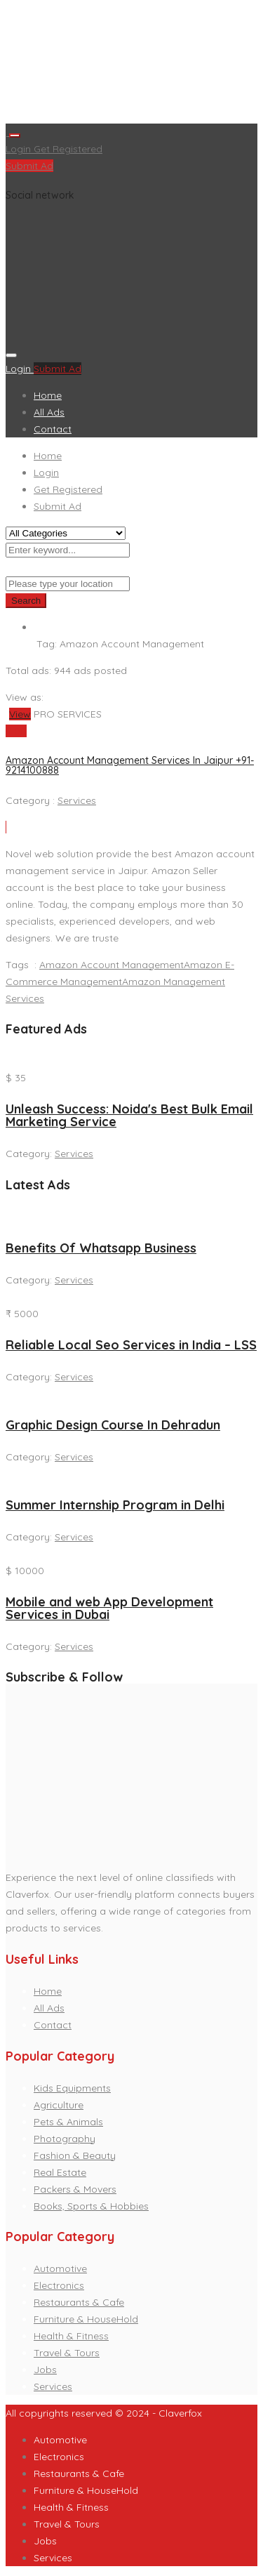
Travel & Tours (67, 2352)
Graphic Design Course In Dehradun (113, 1425)
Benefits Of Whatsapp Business (101, 1248)
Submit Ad (29, 165)
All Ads (49, 412)
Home (48, 395)
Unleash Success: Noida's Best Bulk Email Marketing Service (129, 1115)
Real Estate (60, 2172)
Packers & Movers (75, 2189)
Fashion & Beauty (75, 2155)
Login (20, 149)
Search (26, 600)
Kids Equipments (72, 2088)
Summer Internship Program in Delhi (115, 1505)
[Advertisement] (131, 65)
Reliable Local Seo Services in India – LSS (131, 1345)
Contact (53, 429)
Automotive (60, 2268)
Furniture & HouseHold (86, 2319)
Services (77, 800)
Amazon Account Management (111, 964)
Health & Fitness (71, 2336)
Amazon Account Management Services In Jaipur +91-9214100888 (130, 765)
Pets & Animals (68, 2121)
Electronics (59, 2285)
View (20, 714)
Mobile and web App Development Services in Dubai (109, 1608)
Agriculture (58, 2105)
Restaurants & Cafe (79, 2302)
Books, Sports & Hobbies (91, 2206)
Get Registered (68, 149)
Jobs (45, 2369)
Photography (64, 2138)
